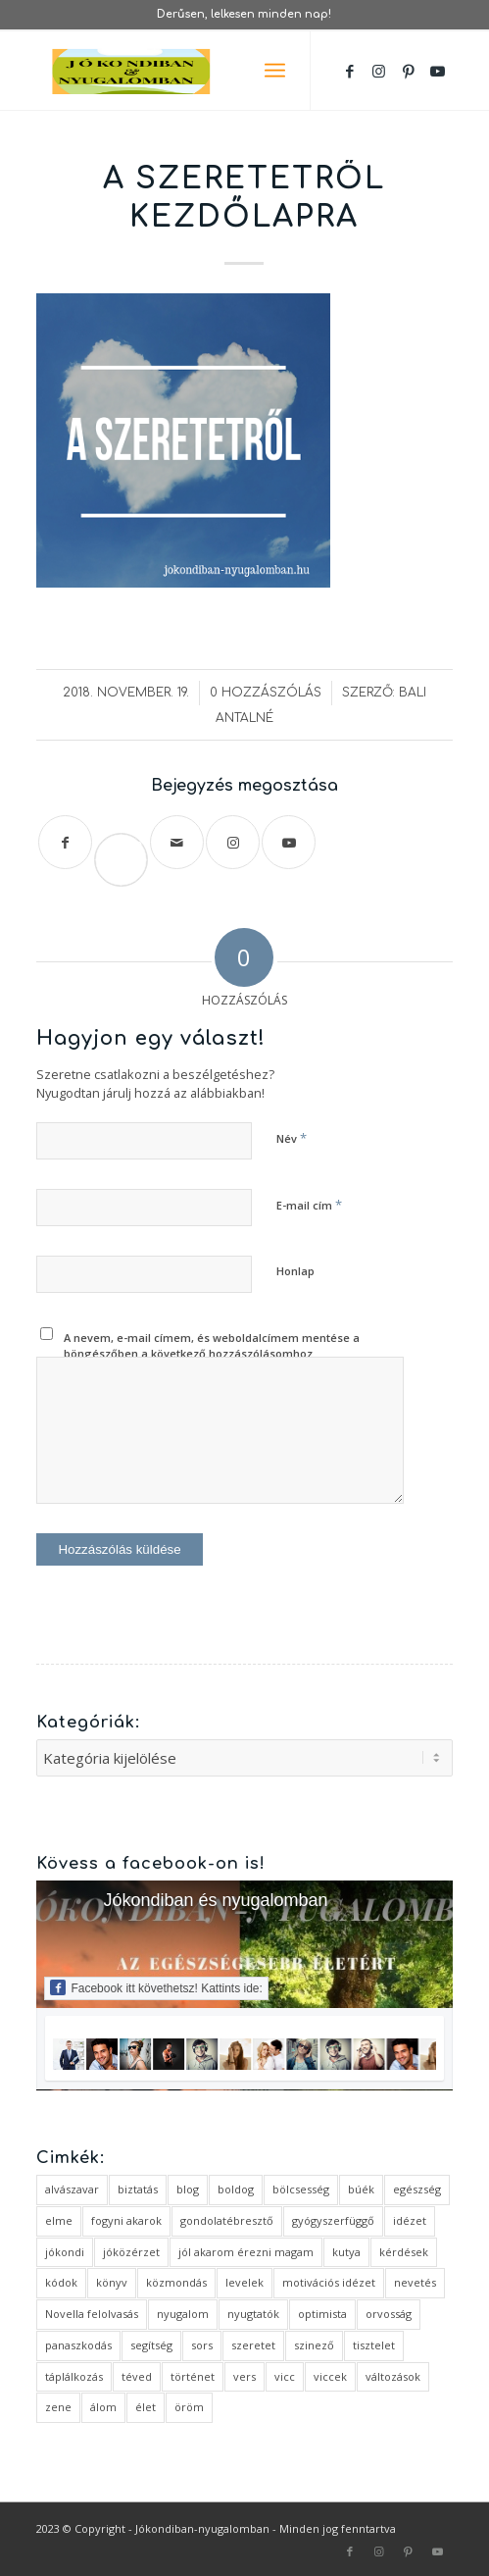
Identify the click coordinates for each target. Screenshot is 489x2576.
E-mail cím (309, 1204)
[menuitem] (275, 70)
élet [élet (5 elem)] (145, 2406)
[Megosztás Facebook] (65, 842)
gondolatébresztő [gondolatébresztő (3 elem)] (226, 2220)
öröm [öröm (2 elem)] (189, 2406)
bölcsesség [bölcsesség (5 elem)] (300, 2189)
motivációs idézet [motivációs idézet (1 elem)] (328, 2282)
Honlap (295, 1270)
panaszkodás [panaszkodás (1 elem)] (78, 2345)
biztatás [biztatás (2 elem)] (138, 2189)
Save (129, 844)
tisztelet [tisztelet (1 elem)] (374, 2345)
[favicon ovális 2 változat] (202, 70)
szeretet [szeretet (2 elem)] (253, 2345)
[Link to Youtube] (438, 71)
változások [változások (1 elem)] (393, 2376)
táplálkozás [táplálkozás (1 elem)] (74, 2376)
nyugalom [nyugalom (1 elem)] (183, 2313)
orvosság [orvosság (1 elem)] (389, 2313)
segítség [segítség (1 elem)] (151, 2345)
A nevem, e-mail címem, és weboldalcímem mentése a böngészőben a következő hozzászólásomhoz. (212, 1346)
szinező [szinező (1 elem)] (314, 2345)
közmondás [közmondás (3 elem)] (176, 2282)
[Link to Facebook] (350, 71)
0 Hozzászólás (265, 692)
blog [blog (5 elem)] (187, 2189)
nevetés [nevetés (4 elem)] (415, 2282)
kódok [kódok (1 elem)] (61, 2282)
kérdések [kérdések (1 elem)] (403, 2251)
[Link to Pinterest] (408, 71)
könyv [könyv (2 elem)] (111, 2282)
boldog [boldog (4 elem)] (236, 2189)
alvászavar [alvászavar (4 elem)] (72, 2189)
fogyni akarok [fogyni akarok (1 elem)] (126, 2220)
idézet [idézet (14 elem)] (409, 2220)
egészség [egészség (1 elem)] (417, 2189)
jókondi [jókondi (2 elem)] (64, 2251)
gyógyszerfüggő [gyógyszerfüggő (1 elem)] (333, 2220)
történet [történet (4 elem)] (193, 2376)
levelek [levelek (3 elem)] (244, 2282)
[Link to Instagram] (379, 71)
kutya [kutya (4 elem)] (346, 2251)
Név (291, 1138)
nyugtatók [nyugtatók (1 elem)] (253, 2313)
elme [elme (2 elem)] (59, 2220)
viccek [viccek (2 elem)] (330, 2376)
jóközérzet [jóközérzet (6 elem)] (131, 2251)
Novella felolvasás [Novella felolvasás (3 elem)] (91, 2313)
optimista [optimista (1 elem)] (322, 2313)
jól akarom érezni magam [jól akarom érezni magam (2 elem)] (246, 2251)
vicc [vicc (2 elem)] (284, 2376)
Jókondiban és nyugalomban (215, 1900)
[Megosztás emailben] (177, 842)
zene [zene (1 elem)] (58, 2406)
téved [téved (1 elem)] (137, 2376)
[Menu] (275, 70)
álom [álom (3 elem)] (103, 2406)
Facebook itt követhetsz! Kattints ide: (156, 1987)
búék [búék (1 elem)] (361, 2189)
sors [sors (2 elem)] (202, 2345)
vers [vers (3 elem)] (244, 2376)
